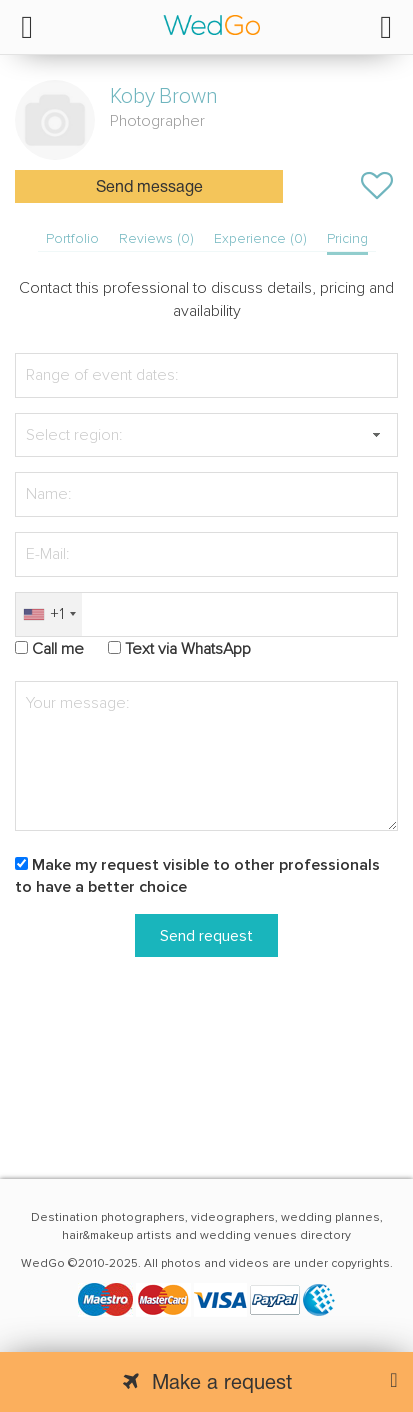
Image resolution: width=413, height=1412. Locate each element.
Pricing (347, 238)
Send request (206, 936)
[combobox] (49, 614)
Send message (149, 188)
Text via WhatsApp (188, 649)
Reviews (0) (156, 238)
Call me (58, 649)
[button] (376, 435)
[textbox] (206, 435)
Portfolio (72, 238)
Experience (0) (260, 238)
